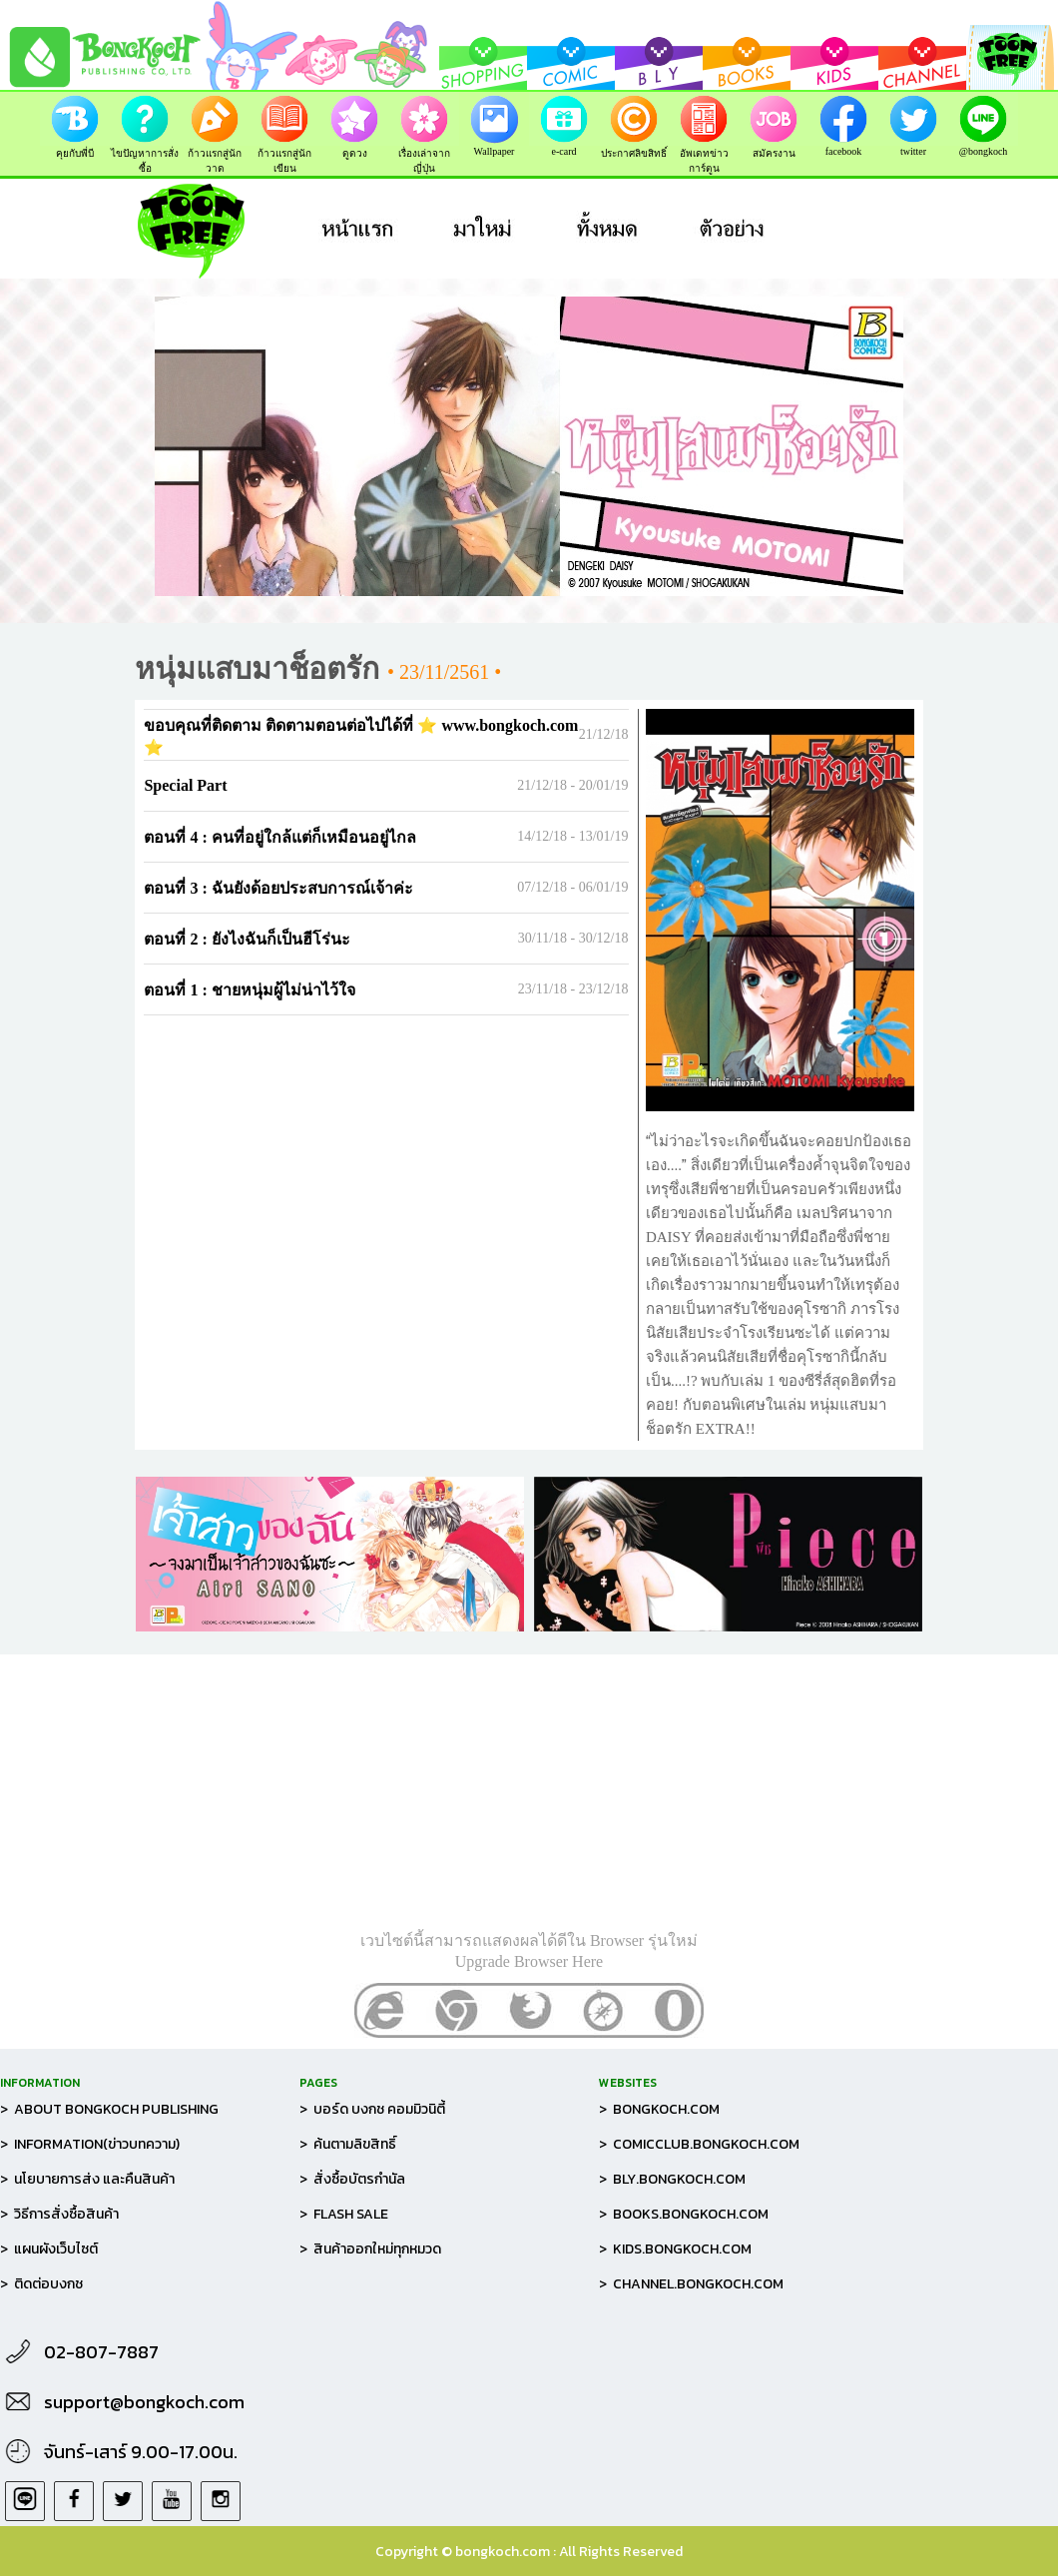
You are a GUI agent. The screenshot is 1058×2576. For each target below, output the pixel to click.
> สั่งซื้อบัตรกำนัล (352, 2179)
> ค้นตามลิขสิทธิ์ (347, 2144)
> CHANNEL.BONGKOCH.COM (691, 2283)
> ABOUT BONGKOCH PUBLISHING (109, 2109)
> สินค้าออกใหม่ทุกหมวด (370, 2249)
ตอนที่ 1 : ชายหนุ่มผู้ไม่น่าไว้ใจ (249, 989)
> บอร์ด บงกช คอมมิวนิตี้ (372, 2109)
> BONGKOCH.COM (659, 2109)
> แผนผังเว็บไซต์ (49, 2249)
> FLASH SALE (343, 2214)
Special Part (185, 785)
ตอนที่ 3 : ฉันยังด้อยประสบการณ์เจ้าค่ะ (278, 888)
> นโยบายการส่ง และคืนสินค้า (87, 2179)
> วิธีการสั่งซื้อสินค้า (59, 2214)
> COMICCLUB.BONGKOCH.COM (699, 2144)
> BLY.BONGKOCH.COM (672, 2179)
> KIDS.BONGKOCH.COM (675, 2249)
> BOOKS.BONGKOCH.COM (684, 2214)
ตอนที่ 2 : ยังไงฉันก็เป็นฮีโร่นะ (246, 939)
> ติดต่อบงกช (41, 2283)
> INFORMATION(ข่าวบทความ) (90, 2144)
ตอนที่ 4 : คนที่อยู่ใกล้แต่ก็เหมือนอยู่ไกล (279, 837)
